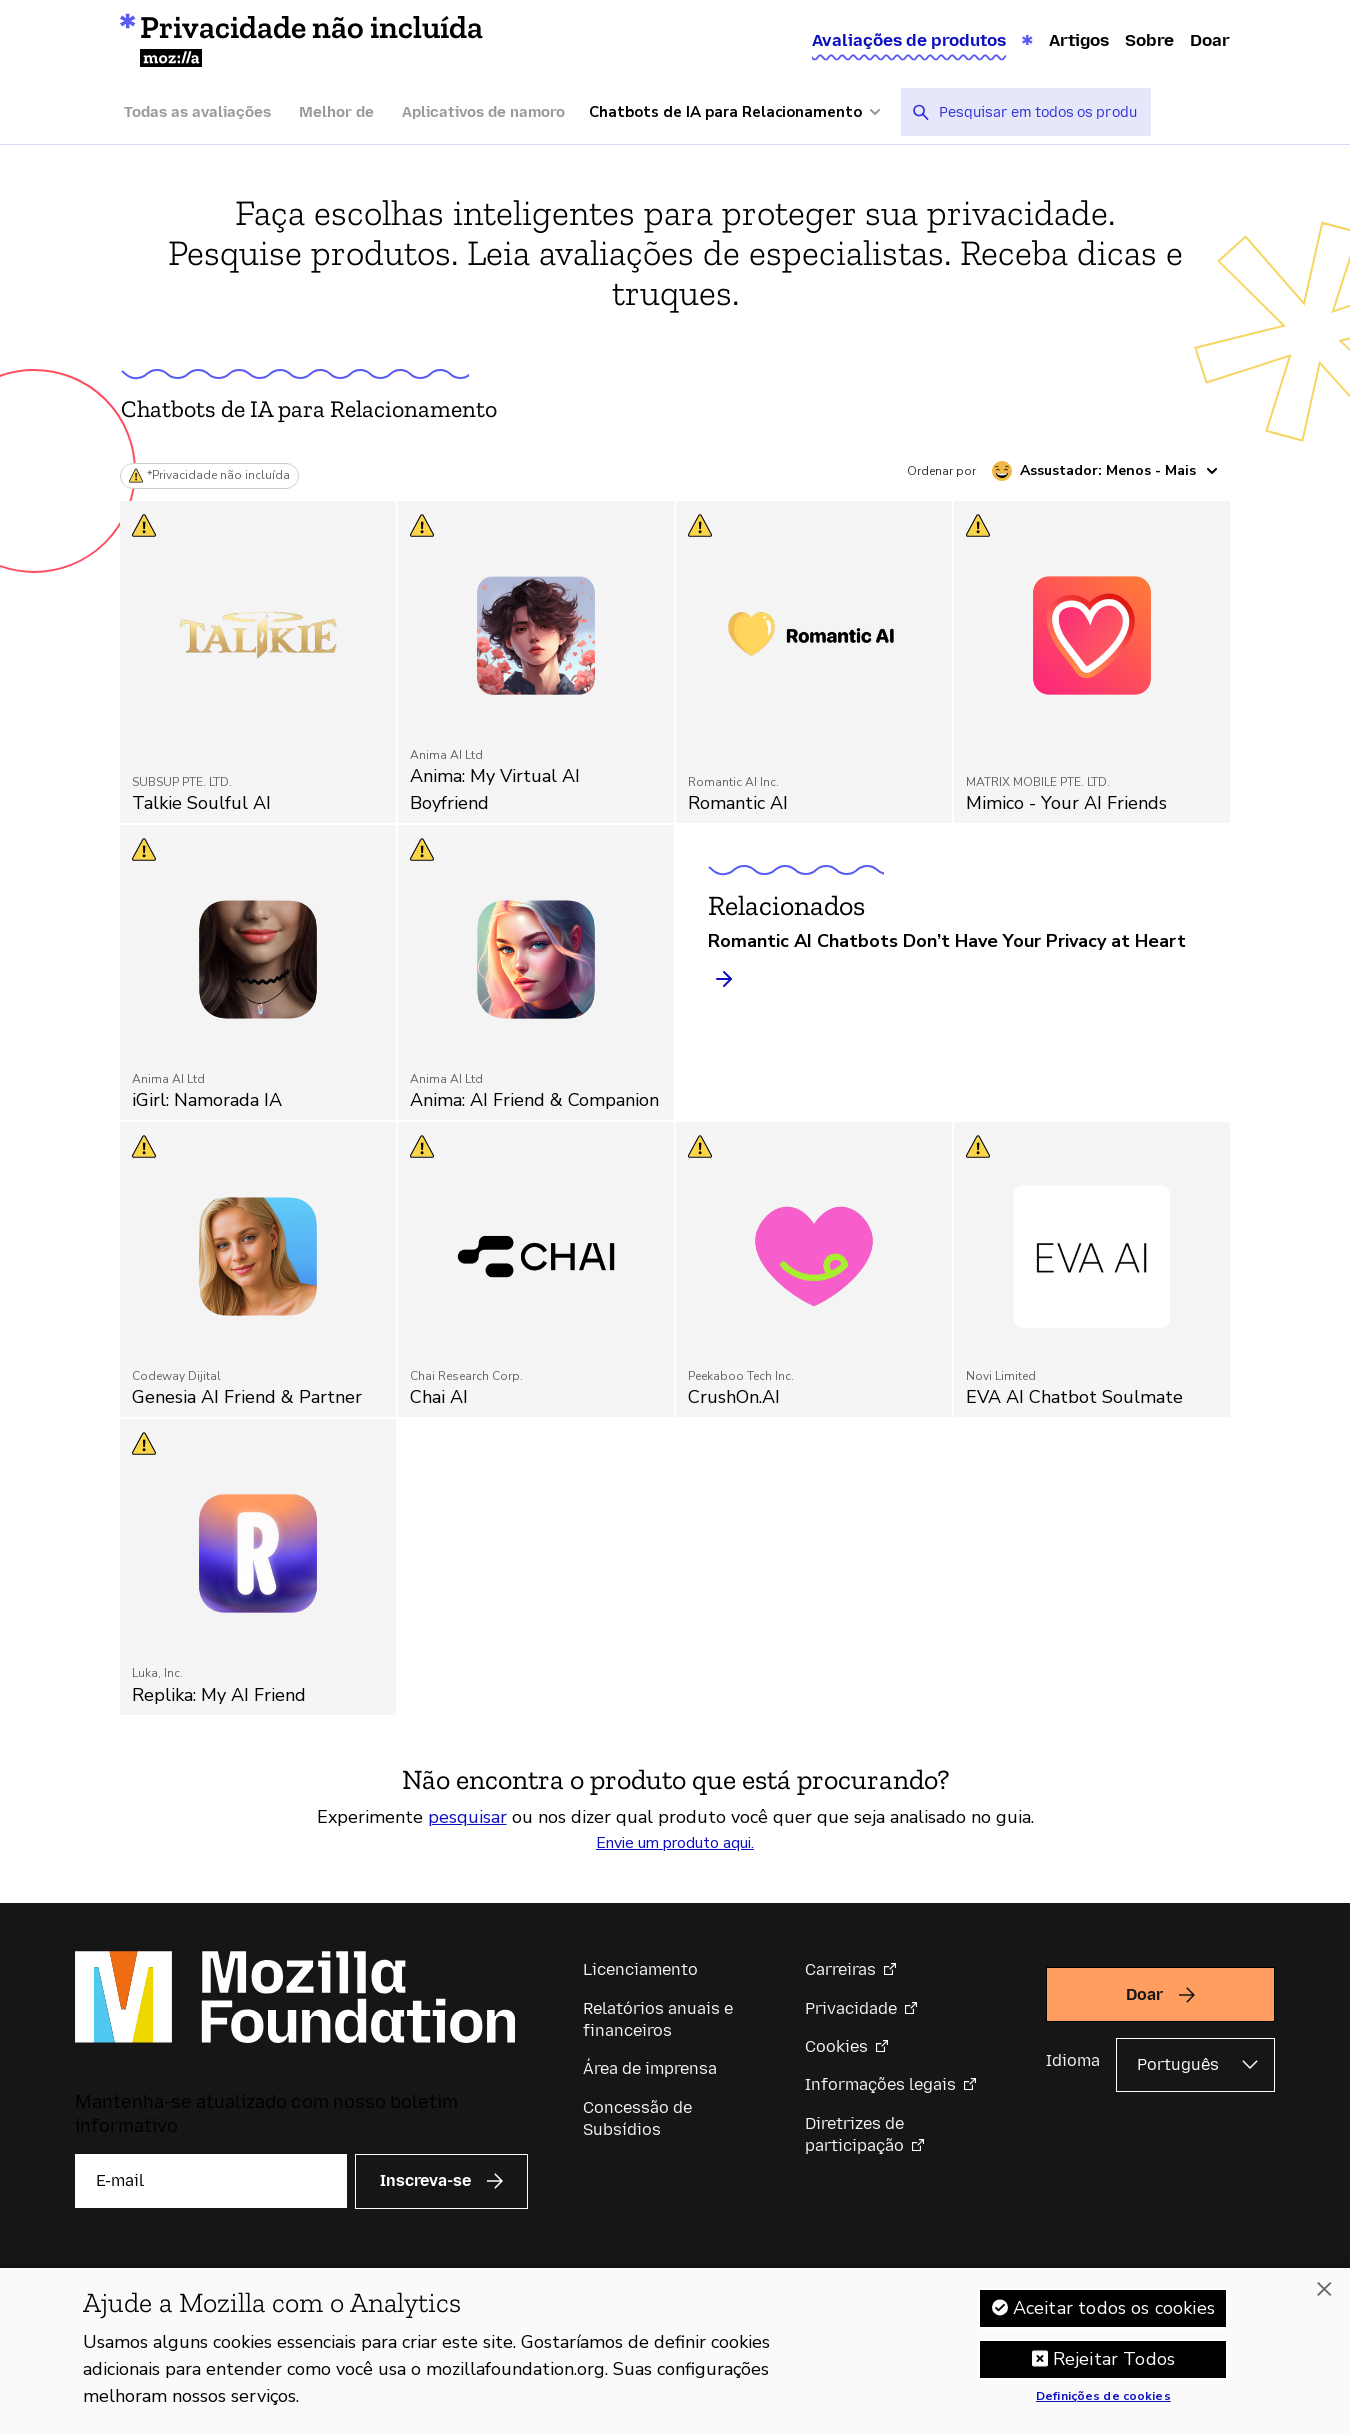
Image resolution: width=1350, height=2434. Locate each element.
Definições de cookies (1103, 2407)
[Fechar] (1324, 2300)
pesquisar (467, 1817)
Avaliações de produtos (909, 40)
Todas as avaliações (197, 112)
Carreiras (840, 1969)
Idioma (1073, 2060)
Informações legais (880, 2084)
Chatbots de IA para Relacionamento (309, 408)
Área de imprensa (650, 2068)
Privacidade (851, 2008)
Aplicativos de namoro (483, 112)
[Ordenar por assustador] (1105, 471)
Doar (1210, 40)
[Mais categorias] (745, 112)
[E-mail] (211, 2181)
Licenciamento (640, 1969)
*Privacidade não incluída (218, 475)
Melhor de (336, 112)
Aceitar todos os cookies (1114, 2318)
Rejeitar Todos (1114, 2369)
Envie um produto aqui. (675, 1843)
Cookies (836, 2046)
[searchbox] (1038, 112)
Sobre (1149, 40)
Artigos (1079, 40)
